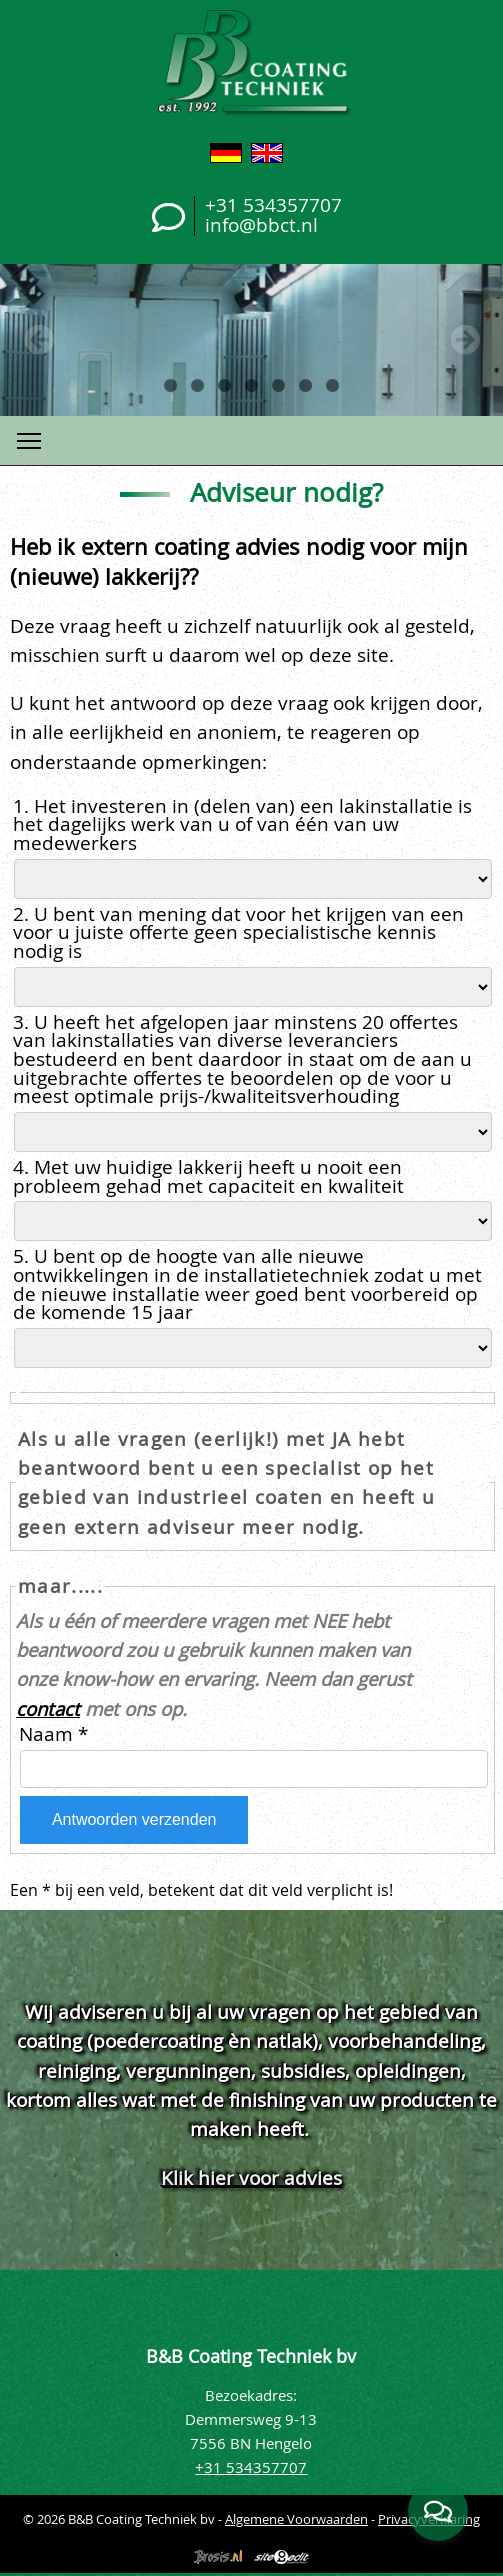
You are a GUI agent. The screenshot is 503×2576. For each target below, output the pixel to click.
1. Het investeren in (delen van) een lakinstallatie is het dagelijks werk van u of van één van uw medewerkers (242, 825)
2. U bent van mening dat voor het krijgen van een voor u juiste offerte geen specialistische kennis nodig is (238, 933)
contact (48, 1708)
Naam (53, 1734)
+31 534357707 (273, 204)
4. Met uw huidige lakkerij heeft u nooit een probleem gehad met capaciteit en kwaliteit (211, 1176)
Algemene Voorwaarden (296, 2519)
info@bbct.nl (261, 224)
